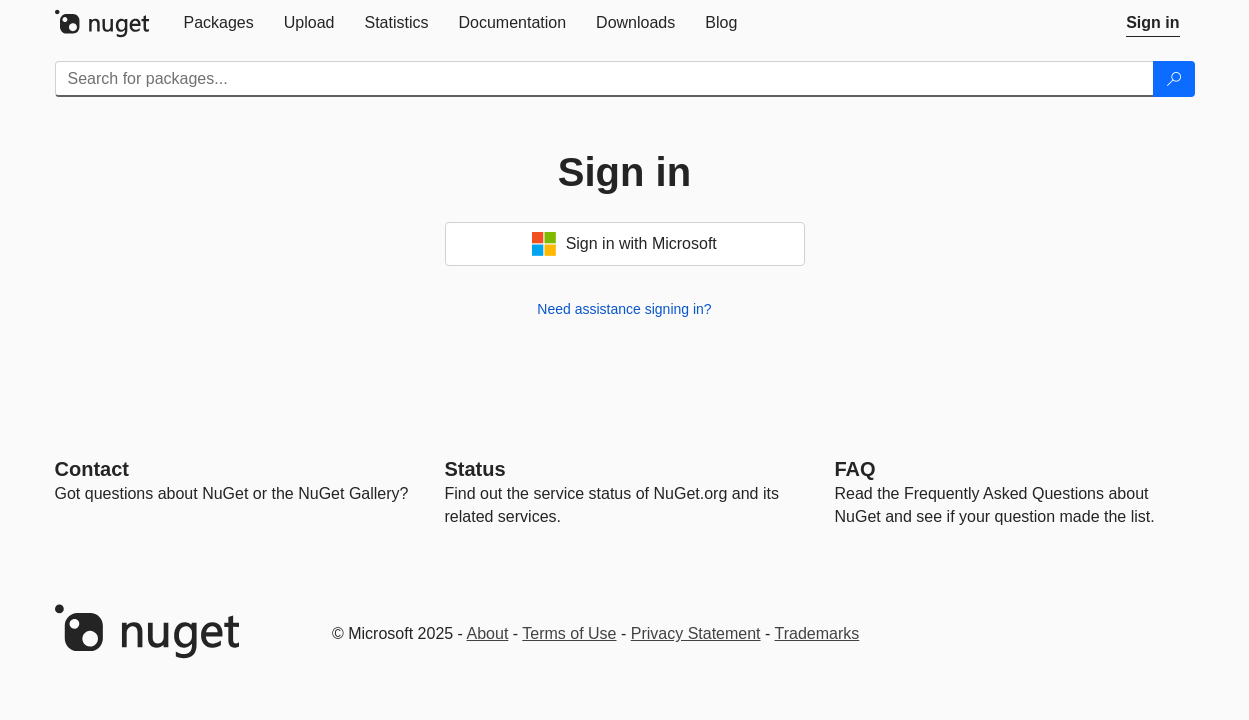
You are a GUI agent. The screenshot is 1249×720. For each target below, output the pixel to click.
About (488, 633)
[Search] (1174, 79)
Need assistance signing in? (624, 309)
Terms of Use (569, 633)
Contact (92, 469)
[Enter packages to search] (604, 79)
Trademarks (817, 633)
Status (475, 469)
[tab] (219, 23)
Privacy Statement (696, 633)
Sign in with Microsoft (624, 244)
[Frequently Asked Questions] (855, 469)
